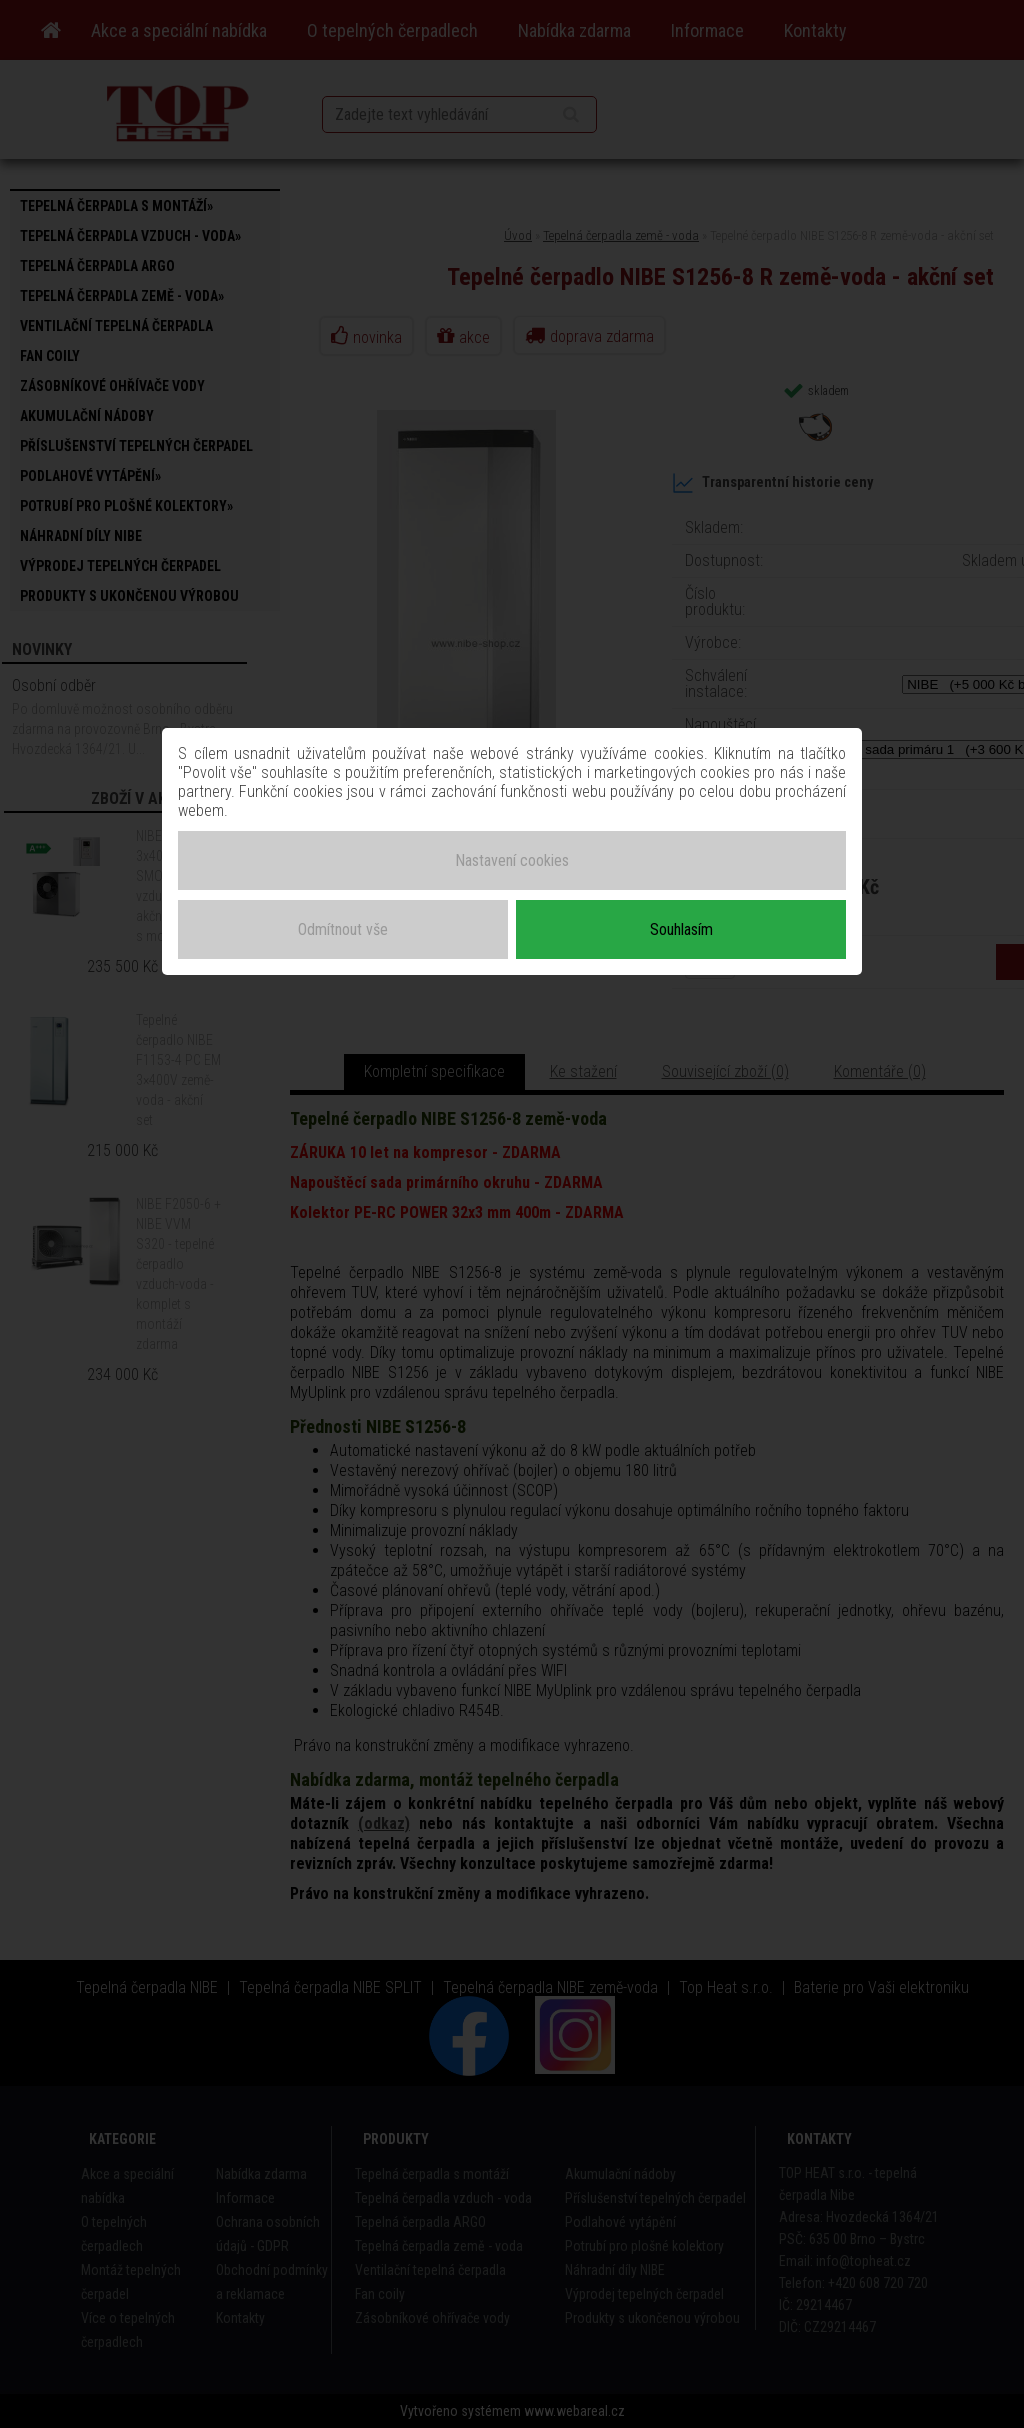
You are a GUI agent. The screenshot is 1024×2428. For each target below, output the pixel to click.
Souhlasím (681, 928)
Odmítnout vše (343, 928)
